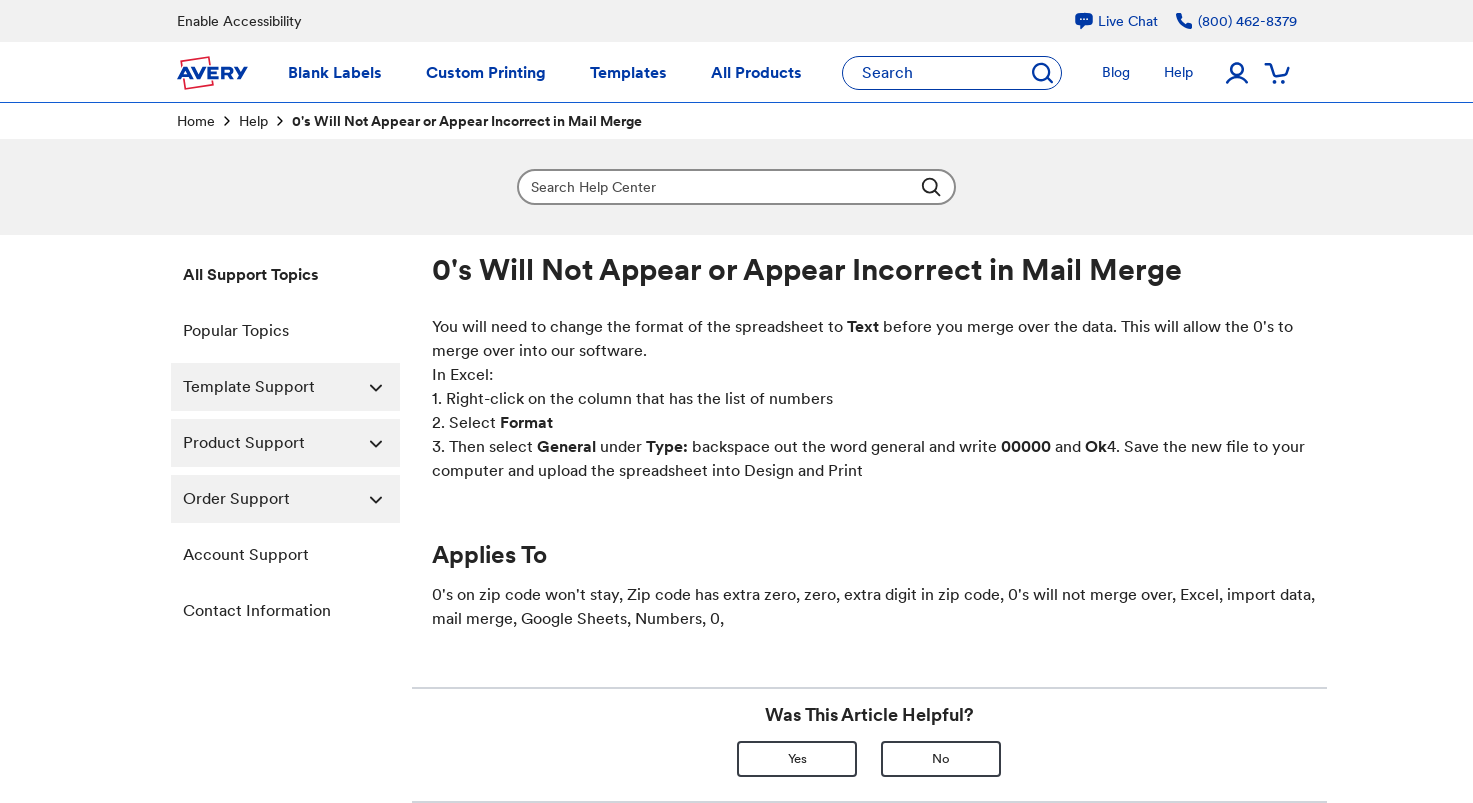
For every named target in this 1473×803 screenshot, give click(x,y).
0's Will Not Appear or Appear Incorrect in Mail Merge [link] (467, 121)
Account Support (246, 554)
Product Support (291, 443)
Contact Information (257, 610)
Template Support (291, 387)
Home (196, 121)
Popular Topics (236, 330)
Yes (797, 758)
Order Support (291, 499)
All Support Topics (251, 274)
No (941, 758)
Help (253, 121)
